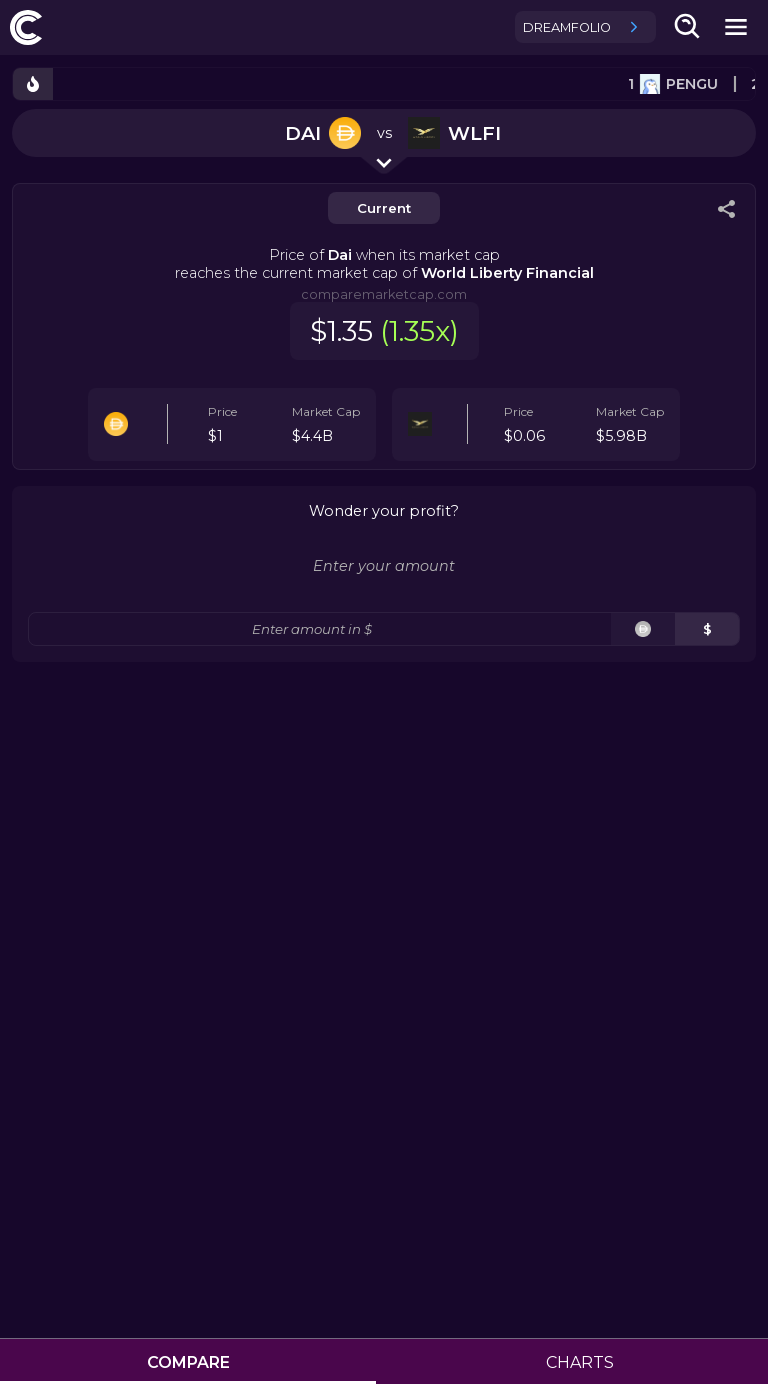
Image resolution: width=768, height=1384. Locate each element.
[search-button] (688, 27)
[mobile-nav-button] (736, 27)
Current (384, 208)
